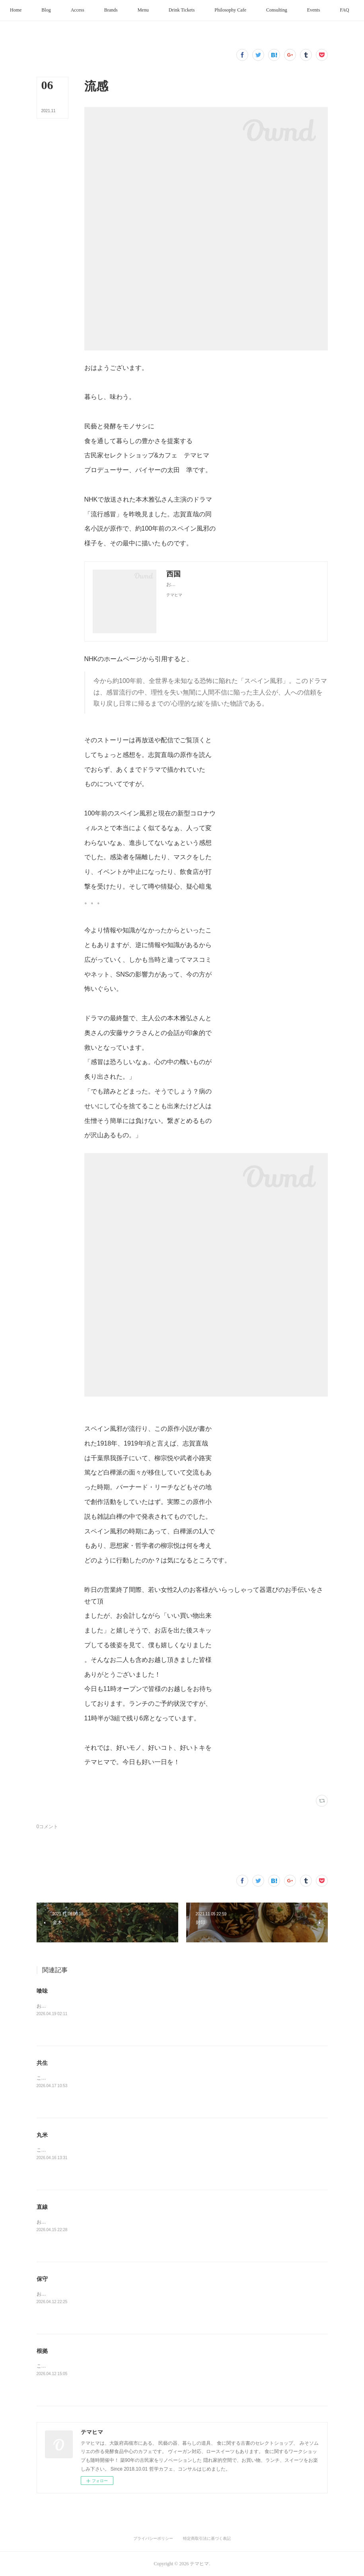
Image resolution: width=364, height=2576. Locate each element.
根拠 (42, 2351)
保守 (42, 2279)
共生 (42, 2063)
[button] (50, 10)
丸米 (42, 2135)
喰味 (42, 1991)
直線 (42, 2207)
